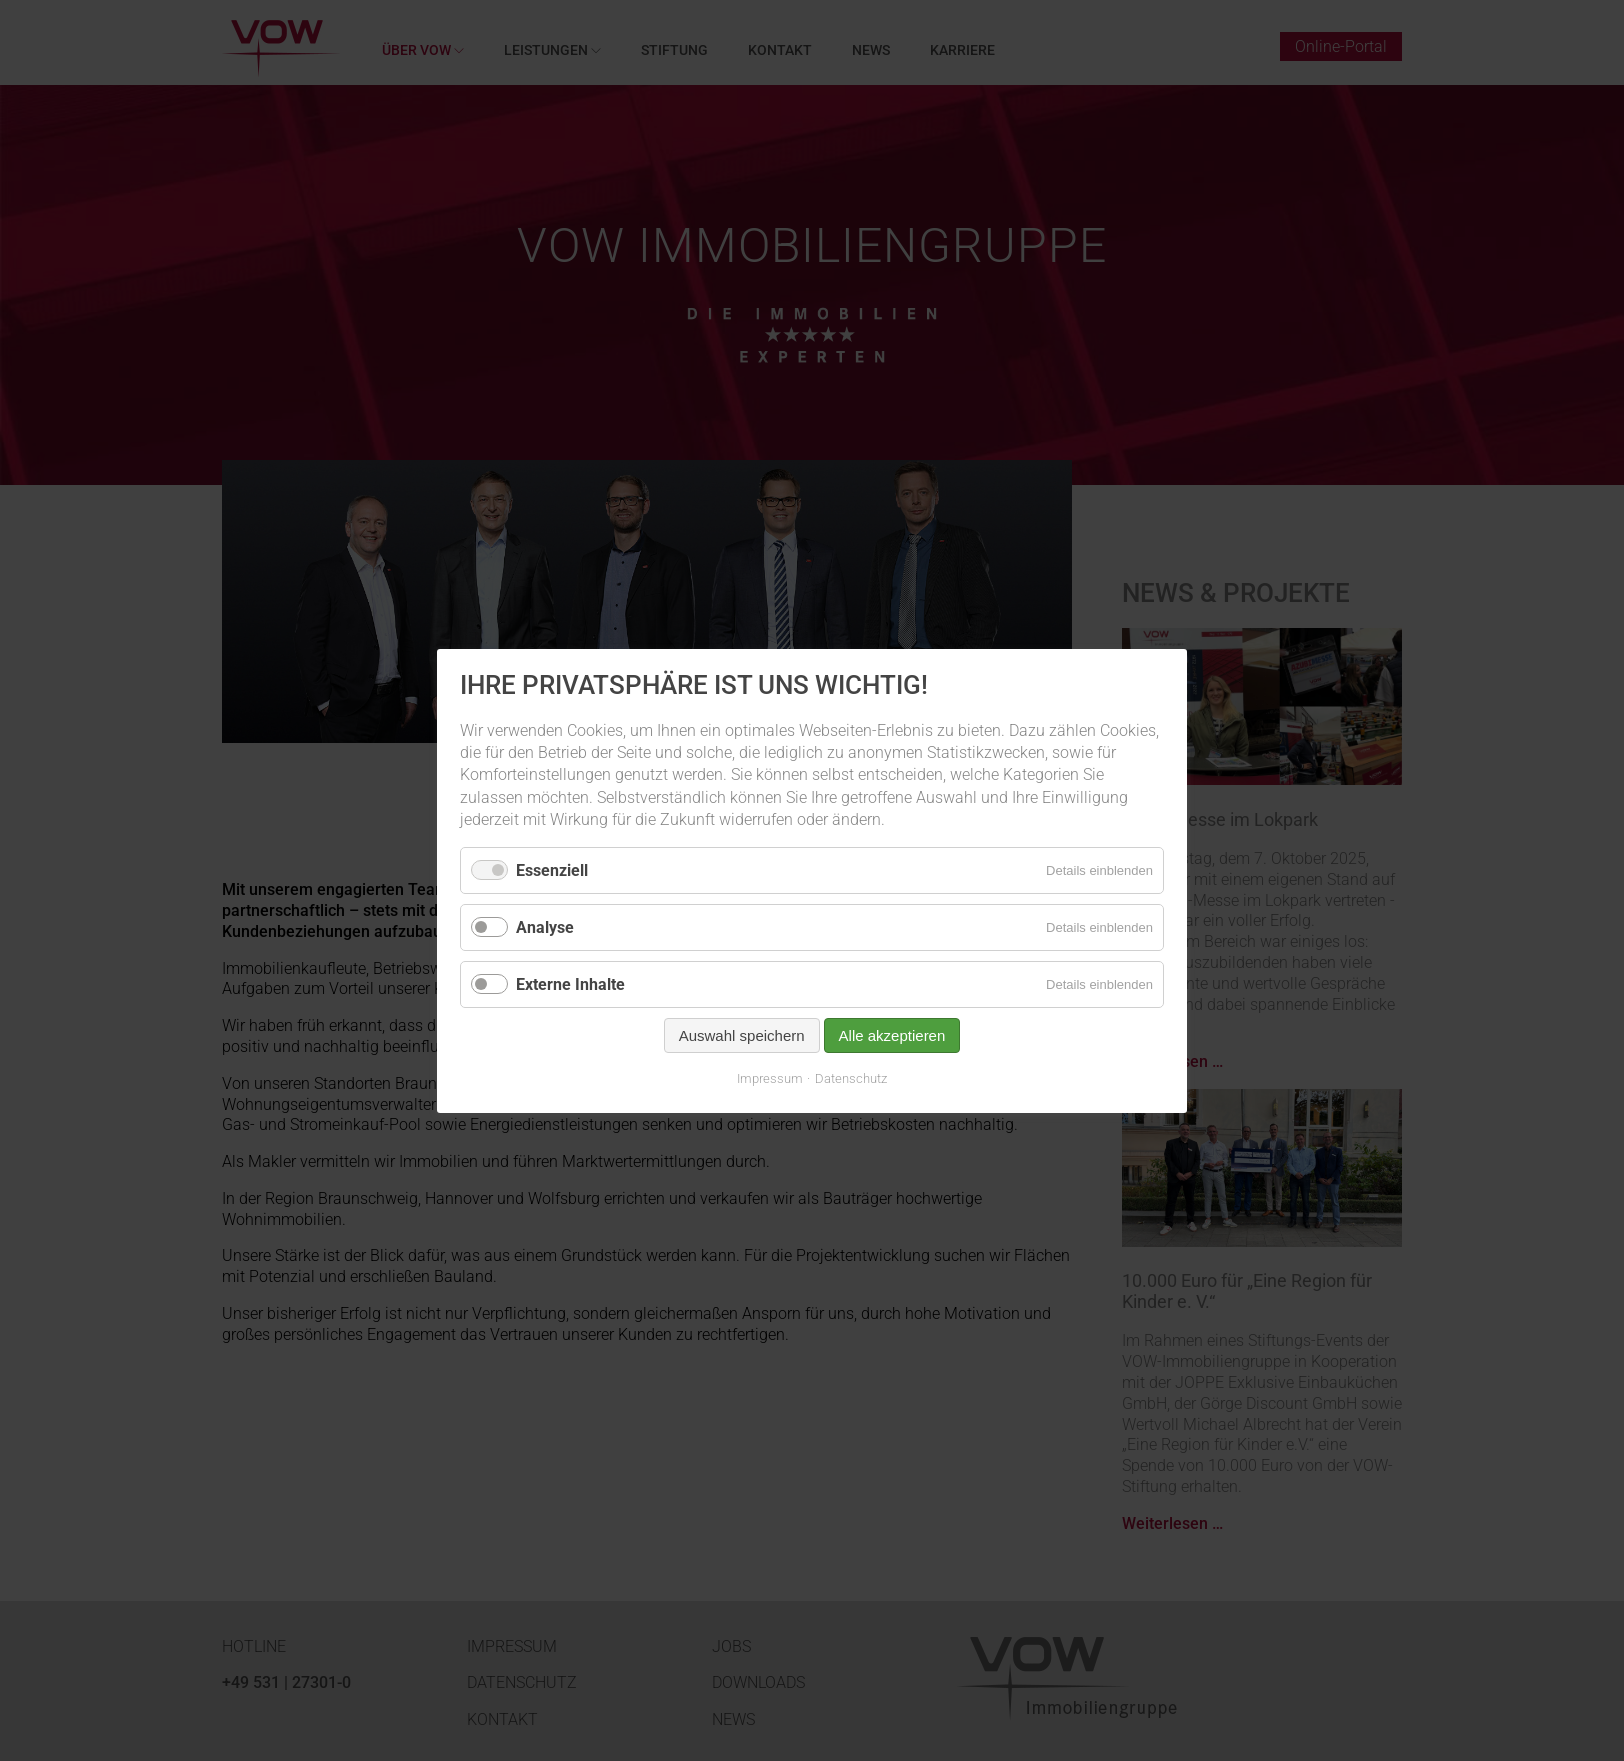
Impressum (770, 1078)
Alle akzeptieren (892, 1035)
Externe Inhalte (570, 983)
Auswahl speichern (742, 1035)
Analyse (545, 926)
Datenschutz (851, 1078)
